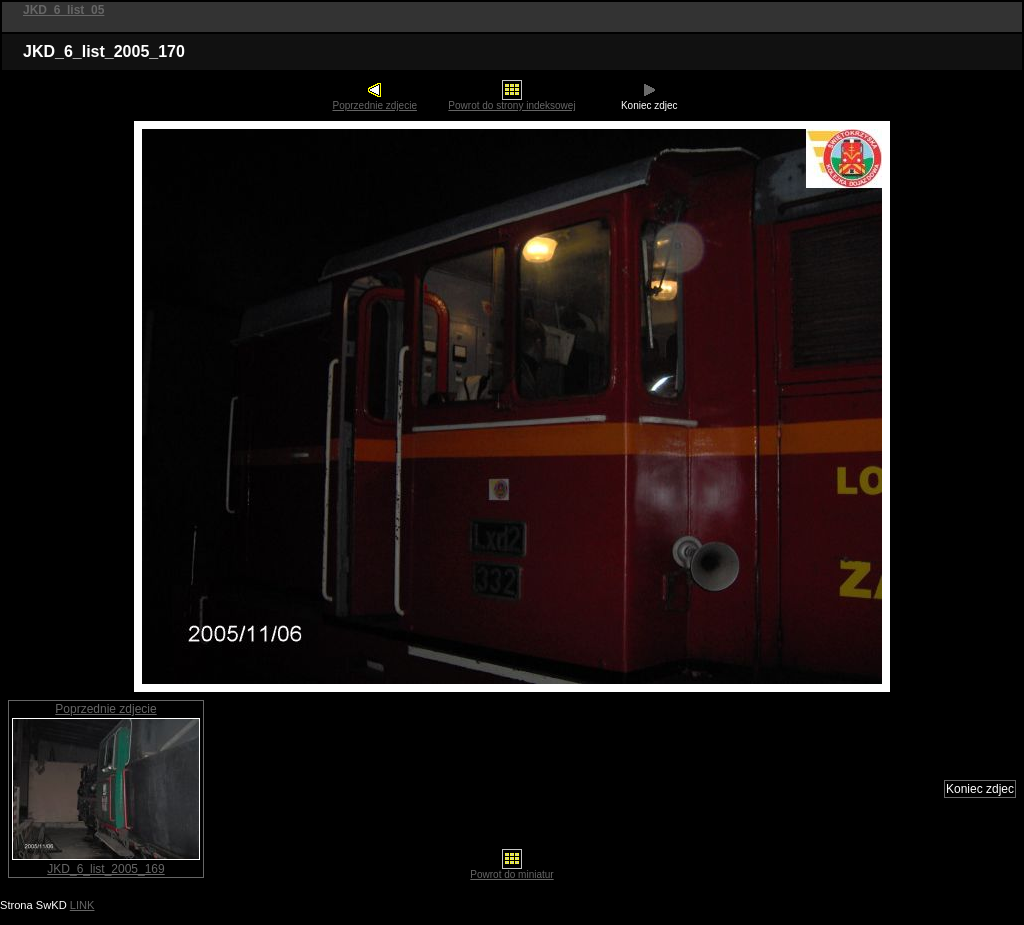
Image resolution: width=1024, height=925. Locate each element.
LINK (82, 905)
